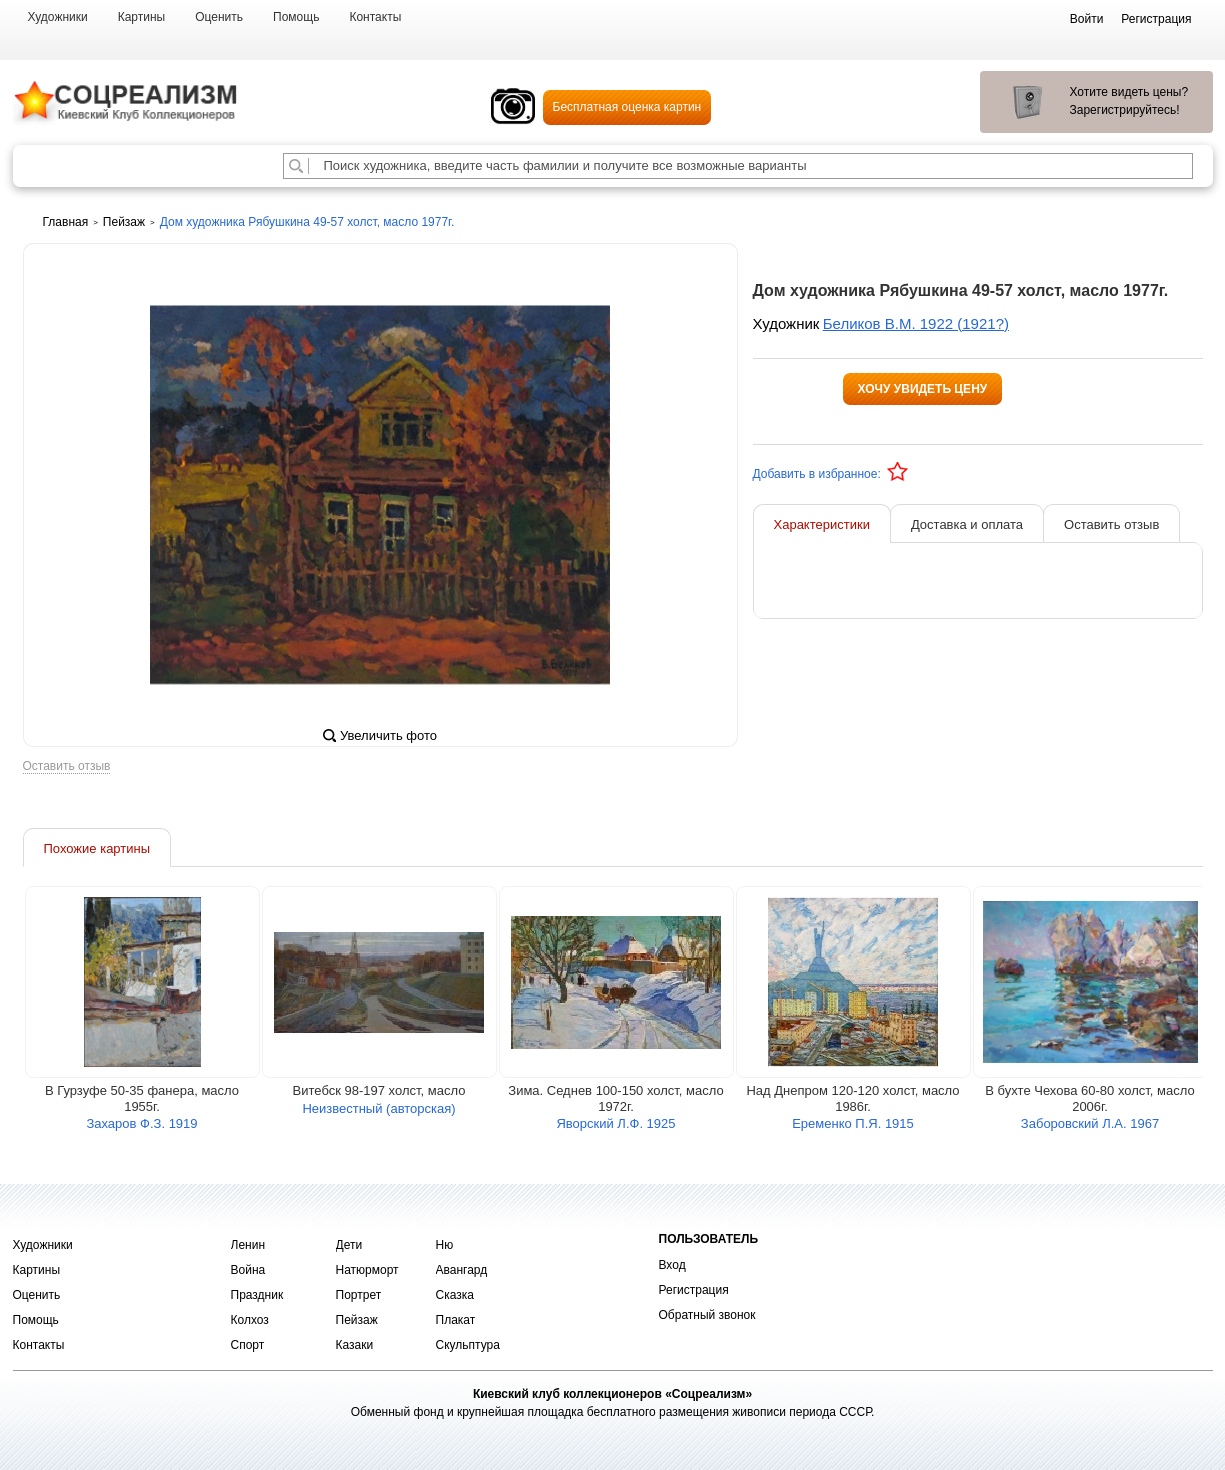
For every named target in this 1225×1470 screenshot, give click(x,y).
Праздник (257, 1295)
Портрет (359, 1295)
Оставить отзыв (67, 766)
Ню (445, 1245)
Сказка (455, 1295)
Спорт (248, 1345)
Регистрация (694, 1290)
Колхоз (250, 1320)
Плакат (456, 1320)
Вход (672, 1265)
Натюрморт (367, 1270)
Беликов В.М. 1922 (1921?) (916, 323)
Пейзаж (357, 1320)
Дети (349, 1245)
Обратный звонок (707, 1315)
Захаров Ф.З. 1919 (141, 1123)
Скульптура (468, 1345)
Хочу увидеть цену (923, 389)
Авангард (462, 1270)
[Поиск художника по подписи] (296, 166)
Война (248, 1270)
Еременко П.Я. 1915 (853, 1123)
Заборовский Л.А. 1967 (1090, 1123)
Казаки (355, 1345)
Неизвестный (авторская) (378, 1108)
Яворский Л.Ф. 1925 (615, 1123)
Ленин (248, 1245)
